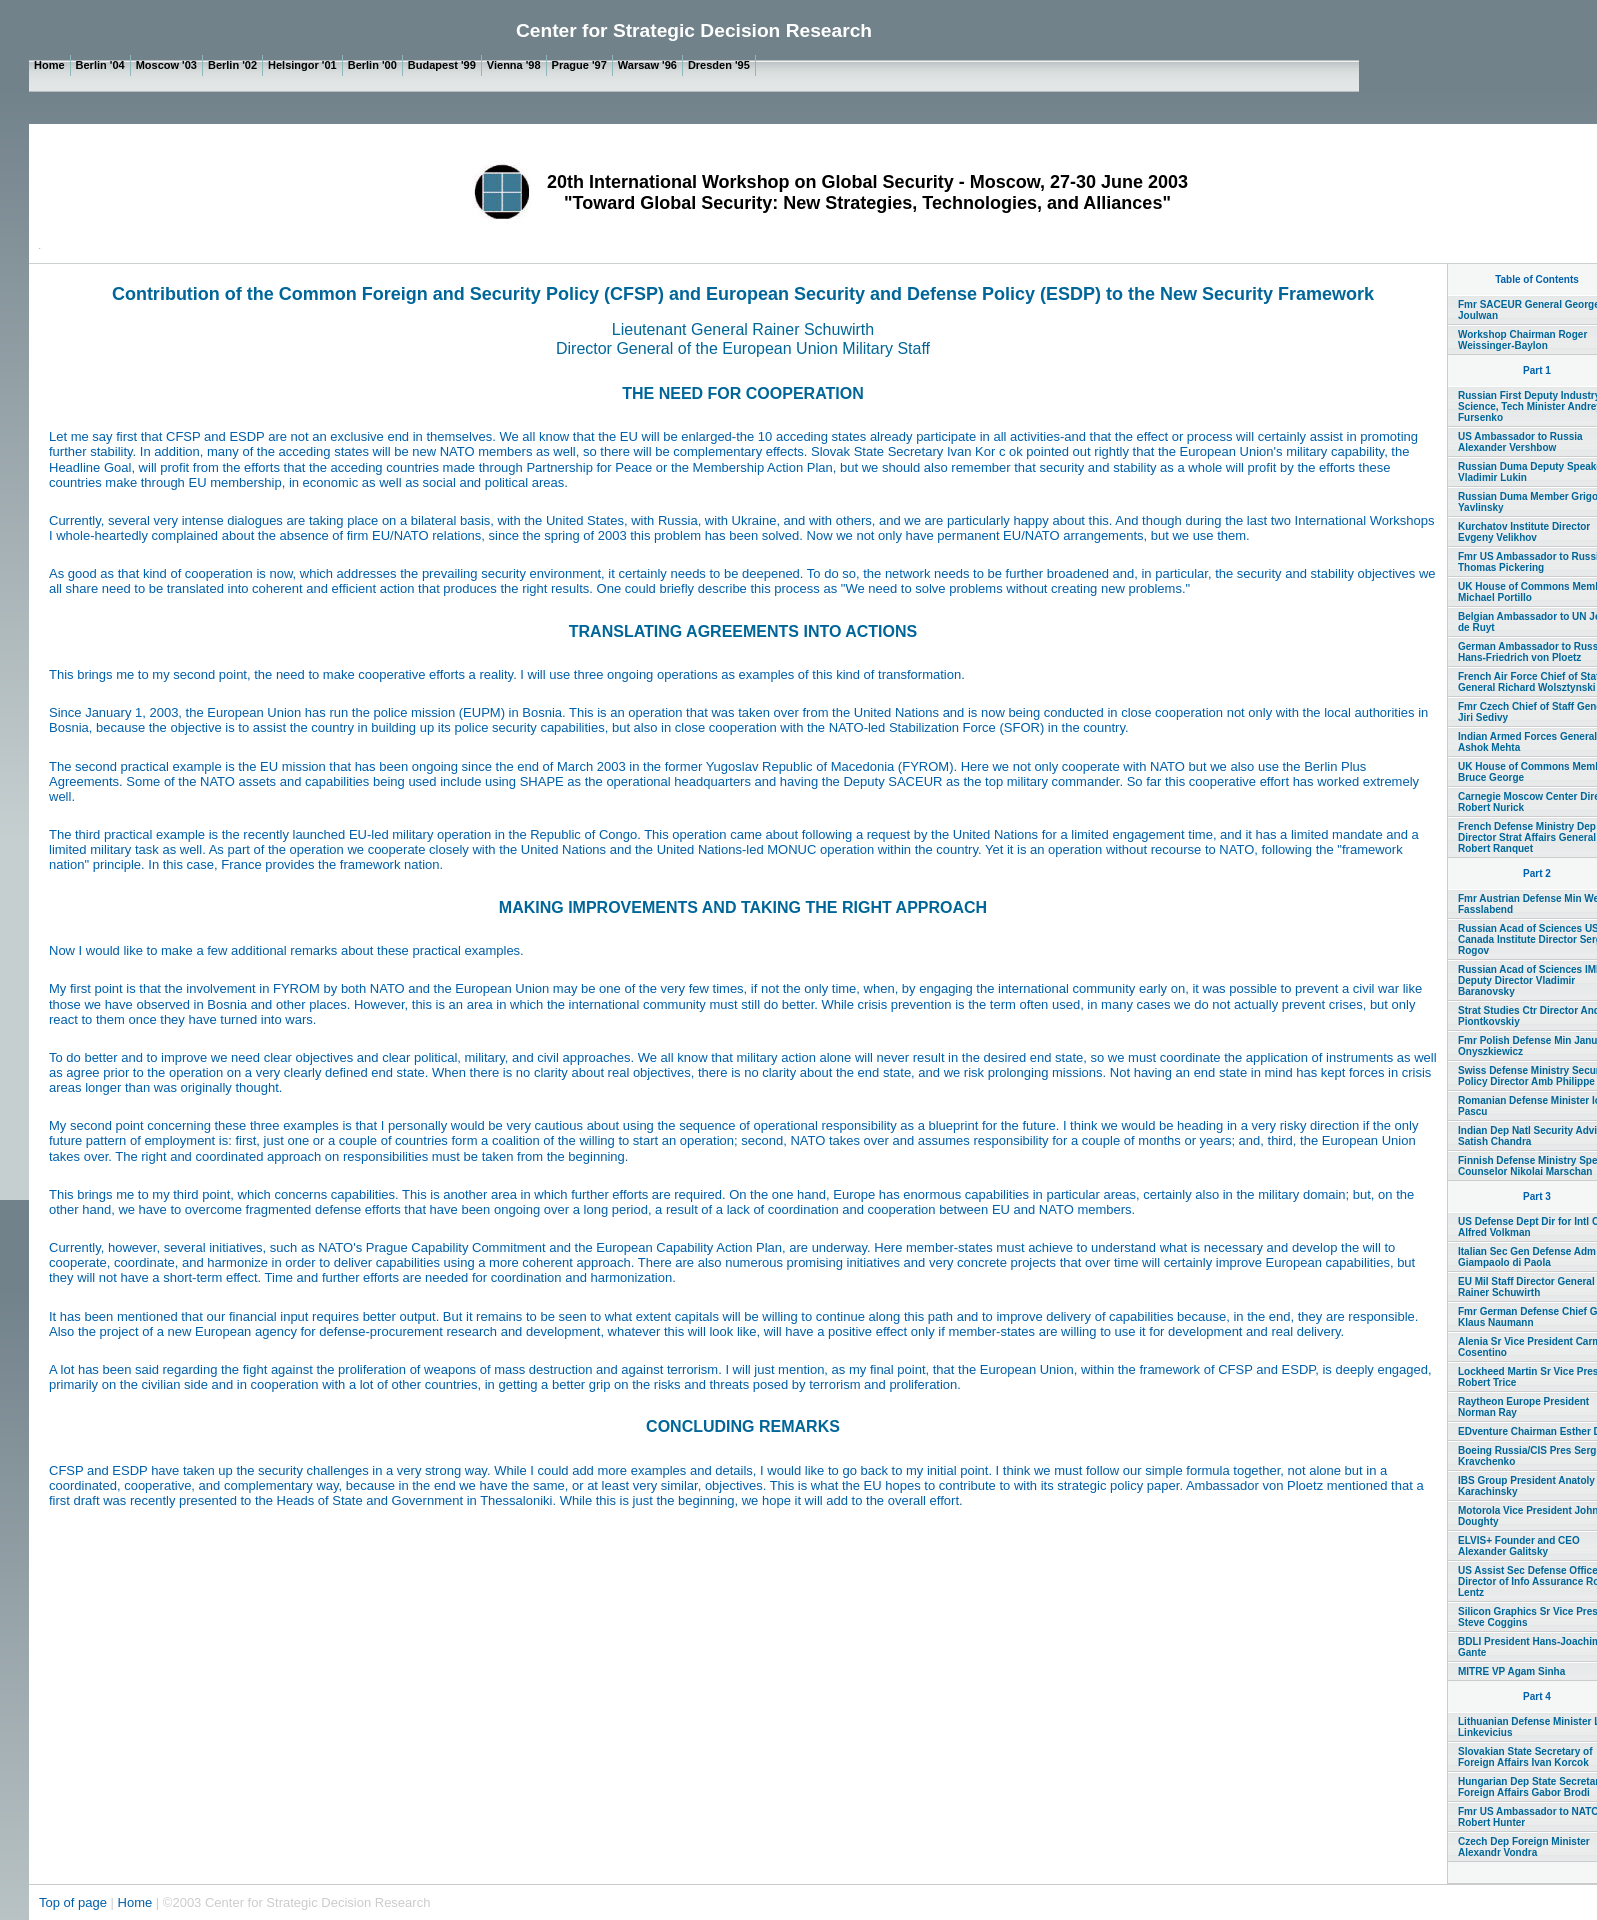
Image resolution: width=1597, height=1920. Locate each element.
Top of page (75, 1902)
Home (135, 1902)
